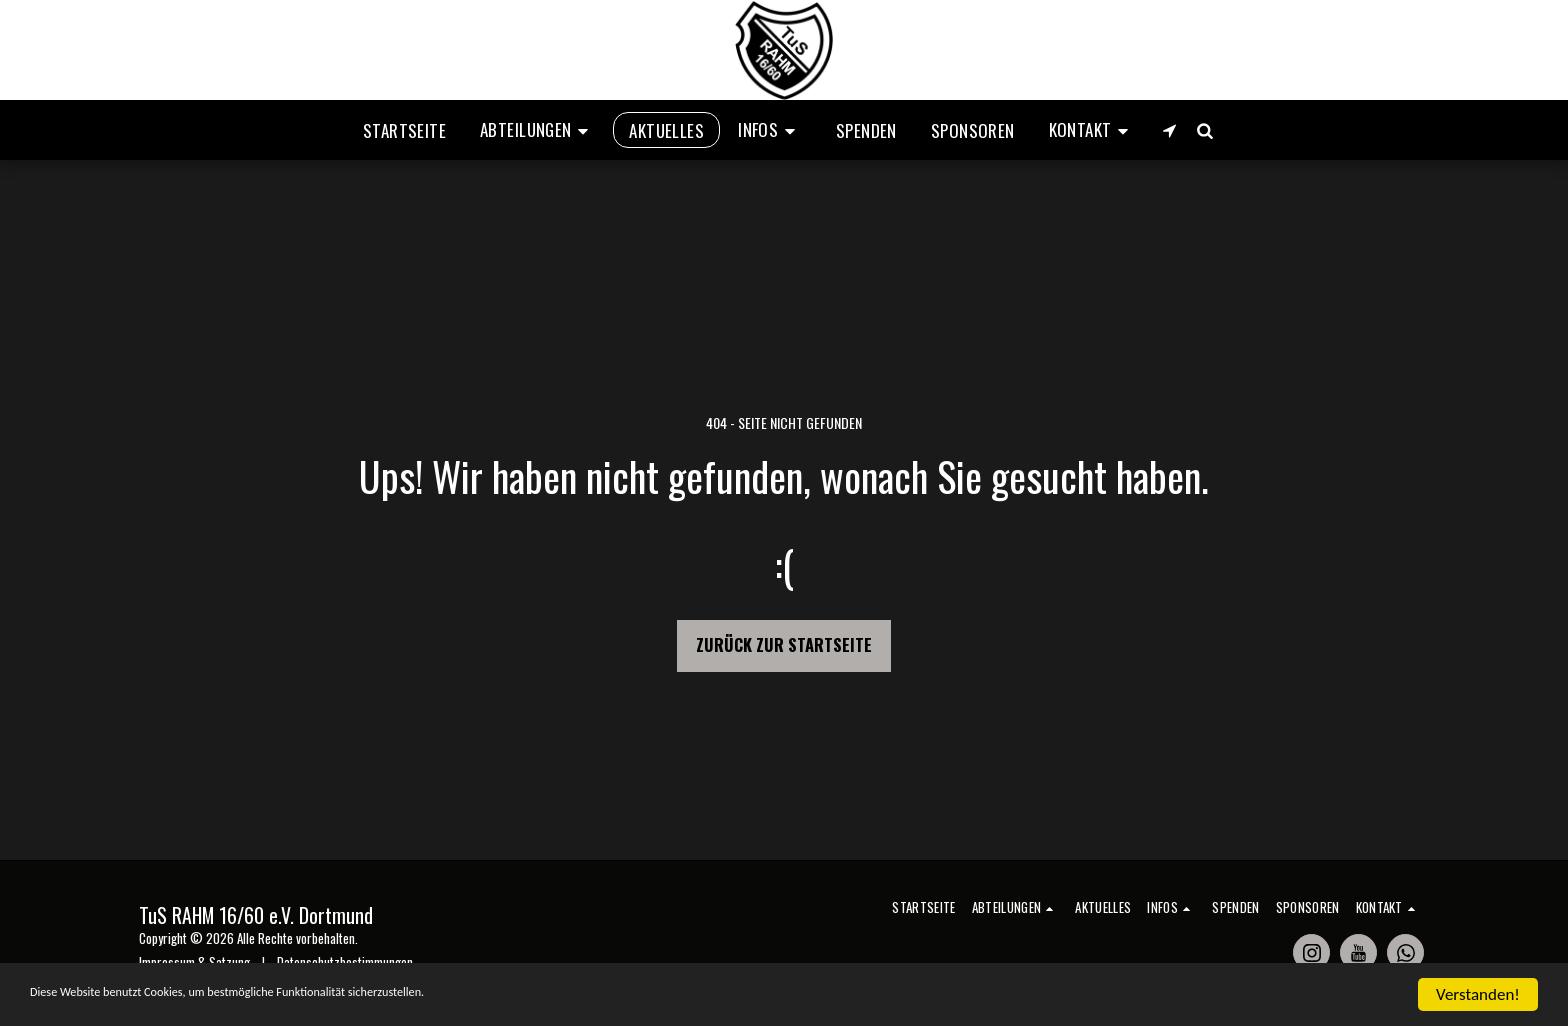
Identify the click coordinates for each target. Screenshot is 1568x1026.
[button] (537, 130)
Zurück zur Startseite (784, 644)
